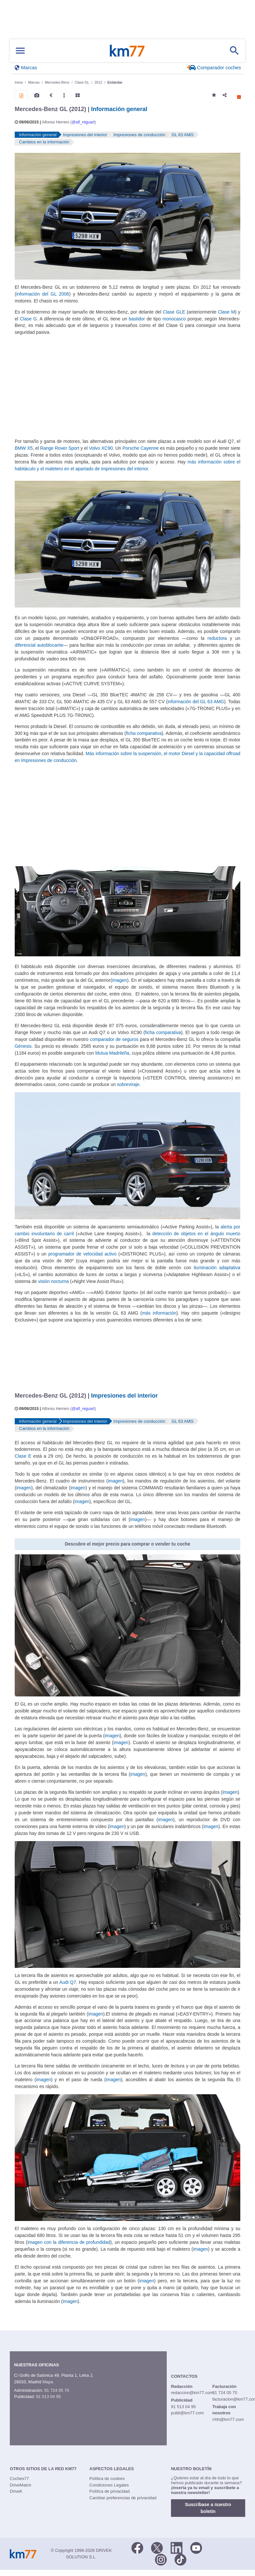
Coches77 (19, 2478)
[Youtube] (196, 2547)
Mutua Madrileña (112, 1053)
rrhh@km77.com (228, 2419)
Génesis (23, 1046)
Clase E (23, 1456)
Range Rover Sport (59, 448)
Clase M (226, 312)
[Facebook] (137, 2547)
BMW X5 (24, 448)
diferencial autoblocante (39, 645)
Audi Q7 (68, 1982)
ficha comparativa (144, 733)
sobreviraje (128, 1084)
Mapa (47, 2381)
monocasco (174, 318)
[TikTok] (180, 2559)
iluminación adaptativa (217, 1267)
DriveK (16, 2491)
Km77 (127, 51)
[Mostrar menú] (20, 50)
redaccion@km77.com (192, 2392)
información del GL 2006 (42, 294)
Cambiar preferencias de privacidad (122, 2497)
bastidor (137, 318)
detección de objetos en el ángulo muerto (196, 1233)
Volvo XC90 (101, 448)
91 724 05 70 (56, 2390)
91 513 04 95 (48, 2396)
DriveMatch (20, 2485)
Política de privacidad (109, 2491)
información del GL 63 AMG (196, 701)
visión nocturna (53, 1281)
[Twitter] (157, 2547)
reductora (217, 638)
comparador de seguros (114, 1039)
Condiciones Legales (109, 2485)
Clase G (28, 318)
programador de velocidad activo (82, 1253)
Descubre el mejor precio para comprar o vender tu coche (127, 1544)
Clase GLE (174, 312)
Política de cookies (107, 2478)
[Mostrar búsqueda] (234, 51)
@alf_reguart (83, 122)
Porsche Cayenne (140, 448)
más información (159, 1313)
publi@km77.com (187, 2412)
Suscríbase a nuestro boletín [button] (208, 2508)
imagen (119, 980)
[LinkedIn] (176, 2547)
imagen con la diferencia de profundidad (68, 2242)
